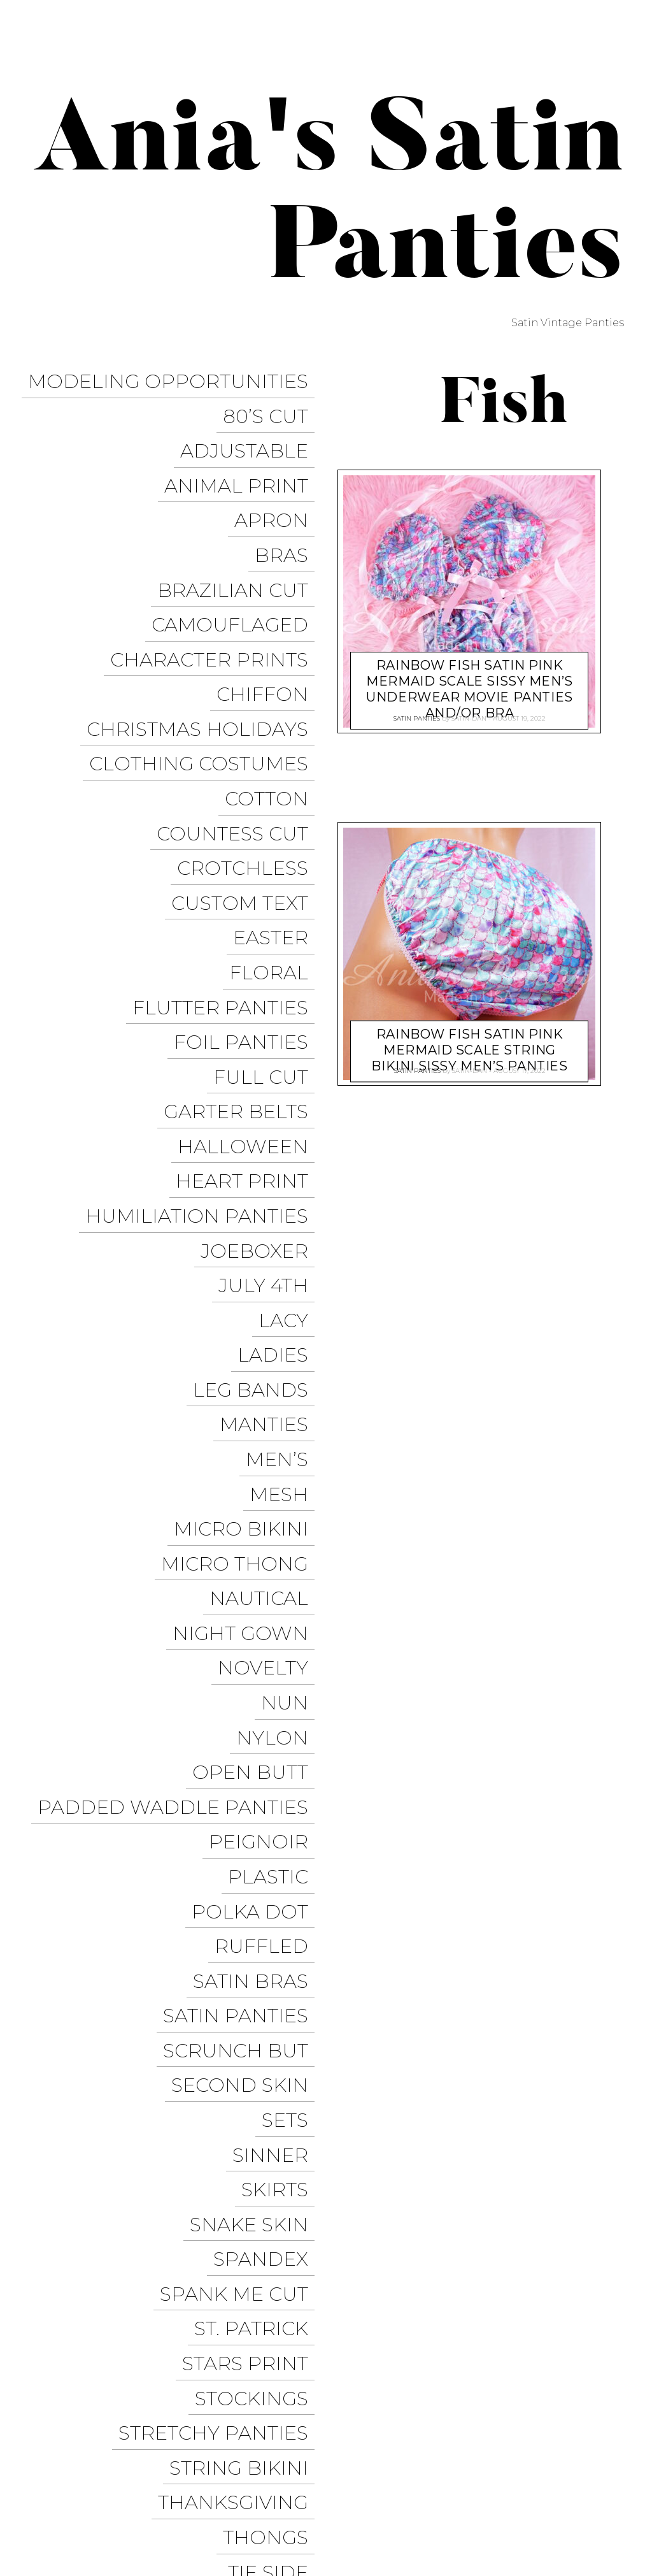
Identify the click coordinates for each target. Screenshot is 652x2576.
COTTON (273, 707)
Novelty (269, 1392)
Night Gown (247, 1364)
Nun (291, 1419)
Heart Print (248, 1008)
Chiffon (269, 625)
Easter (277, 816)
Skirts (281, 1803)
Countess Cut (239, 734)
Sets (291, 1748)
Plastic (274, 1556)
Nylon (279, 1447)
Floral (275, 844)
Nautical (265, 1337)
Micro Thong (241, 1310)
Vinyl (286, 2241)
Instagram (436, 2468)
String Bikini (245, 2022)
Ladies (279, 1145)
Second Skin (246, 1720)
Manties (270, 1200)
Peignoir (265, 1529)
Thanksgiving (239, 2049)
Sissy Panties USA (572, 2421)
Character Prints (216, 597)
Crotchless (249, 762)
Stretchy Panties (220, 1994)
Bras (288, 515)
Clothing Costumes (205, 679)
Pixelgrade (290, 2480)
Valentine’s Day (229, 2159)
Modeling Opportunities (174, 378)
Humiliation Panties (203, 1036)
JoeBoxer (261, 1063)
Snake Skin (255, 1830)
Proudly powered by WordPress (96, 2480)
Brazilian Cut (239, 542)
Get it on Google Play (559, 2515)
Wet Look (261, 2268)
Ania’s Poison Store (456, 2421)
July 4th (270, 1090)
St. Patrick (258, 1912)
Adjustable (251, 433)
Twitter (598, 2444)
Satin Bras (257, 1638)
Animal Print (243, 460)
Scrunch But (242, 1693)
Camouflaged (236, 570)
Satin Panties (242, 1666)
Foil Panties (247, 899)
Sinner (277, 1775)
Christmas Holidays (204, 652)
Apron (278, 488)
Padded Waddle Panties (179, 1501)
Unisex (278, 2131)
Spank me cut (240, 1885)
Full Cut (267, 926)
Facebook (533, 2444)
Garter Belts (242, 953)
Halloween (249, 981)
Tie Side (274, 2104)
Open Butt (257, 1474)
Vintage (272, 2214)
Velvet (279, 2186)
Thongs (272, 2077)
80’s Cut (272, 405)
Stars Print (251, 1940)
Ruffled (268, 1611)
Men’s (283, 1227)
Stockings (258, 1967)
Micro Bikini (247, 1282)
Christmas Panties (569, 2491)
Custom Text (246, 789)
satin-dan (468, 714)
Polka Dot (256, 1583)
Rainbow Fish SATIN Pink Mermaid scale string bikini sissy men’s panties (469, 1037)
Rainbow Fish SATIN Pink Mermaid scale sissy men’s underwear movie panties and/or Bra (469, 677)
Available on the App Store (543, 2538)
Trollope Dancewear (430, 2444)
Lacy (290, 1118)
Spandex (267, 1857)
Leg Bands (257, 1173)
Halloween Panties (449, 2491)
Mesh (285, 1255)
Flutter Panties (227, 871)
